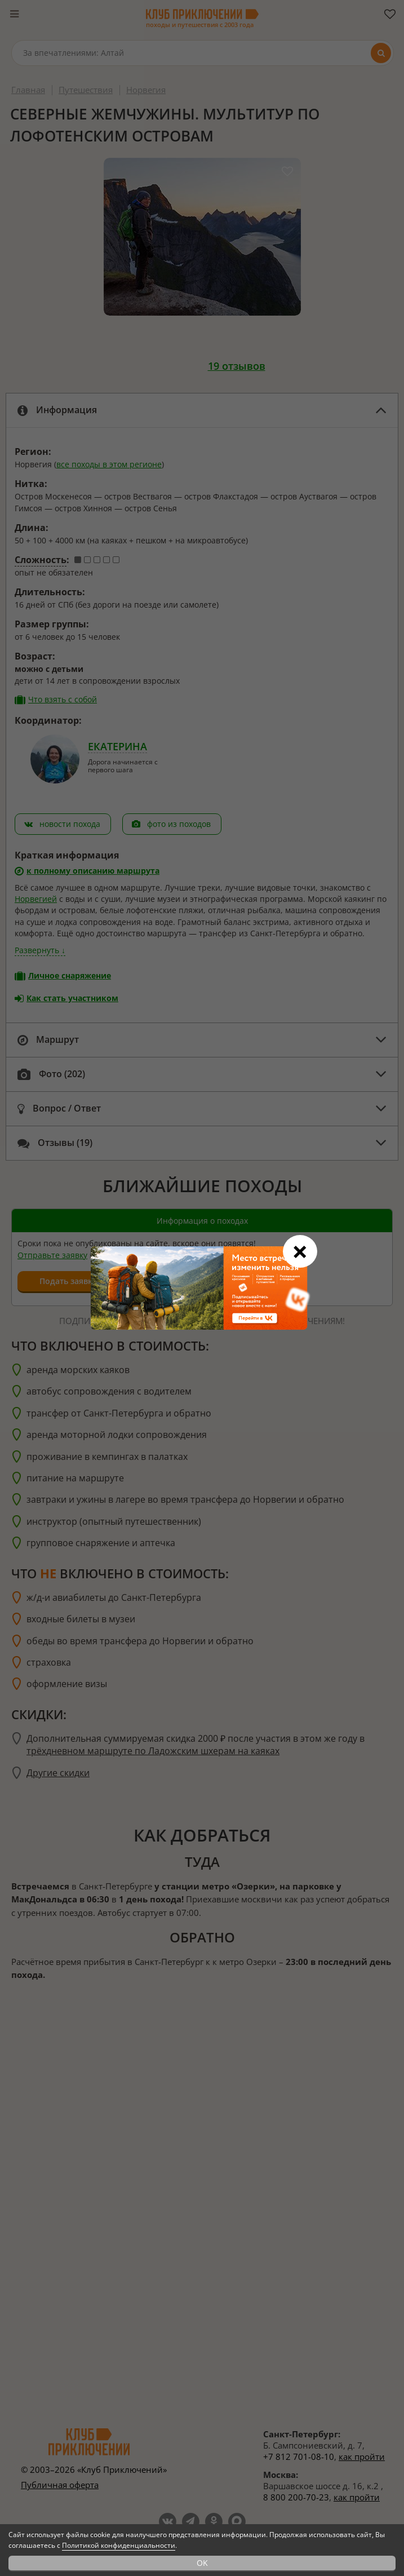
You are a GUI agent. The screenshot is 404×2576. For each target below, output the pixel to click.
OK (202, 2562)
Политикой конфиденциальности (118, 2545)
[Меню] (14, 14)
